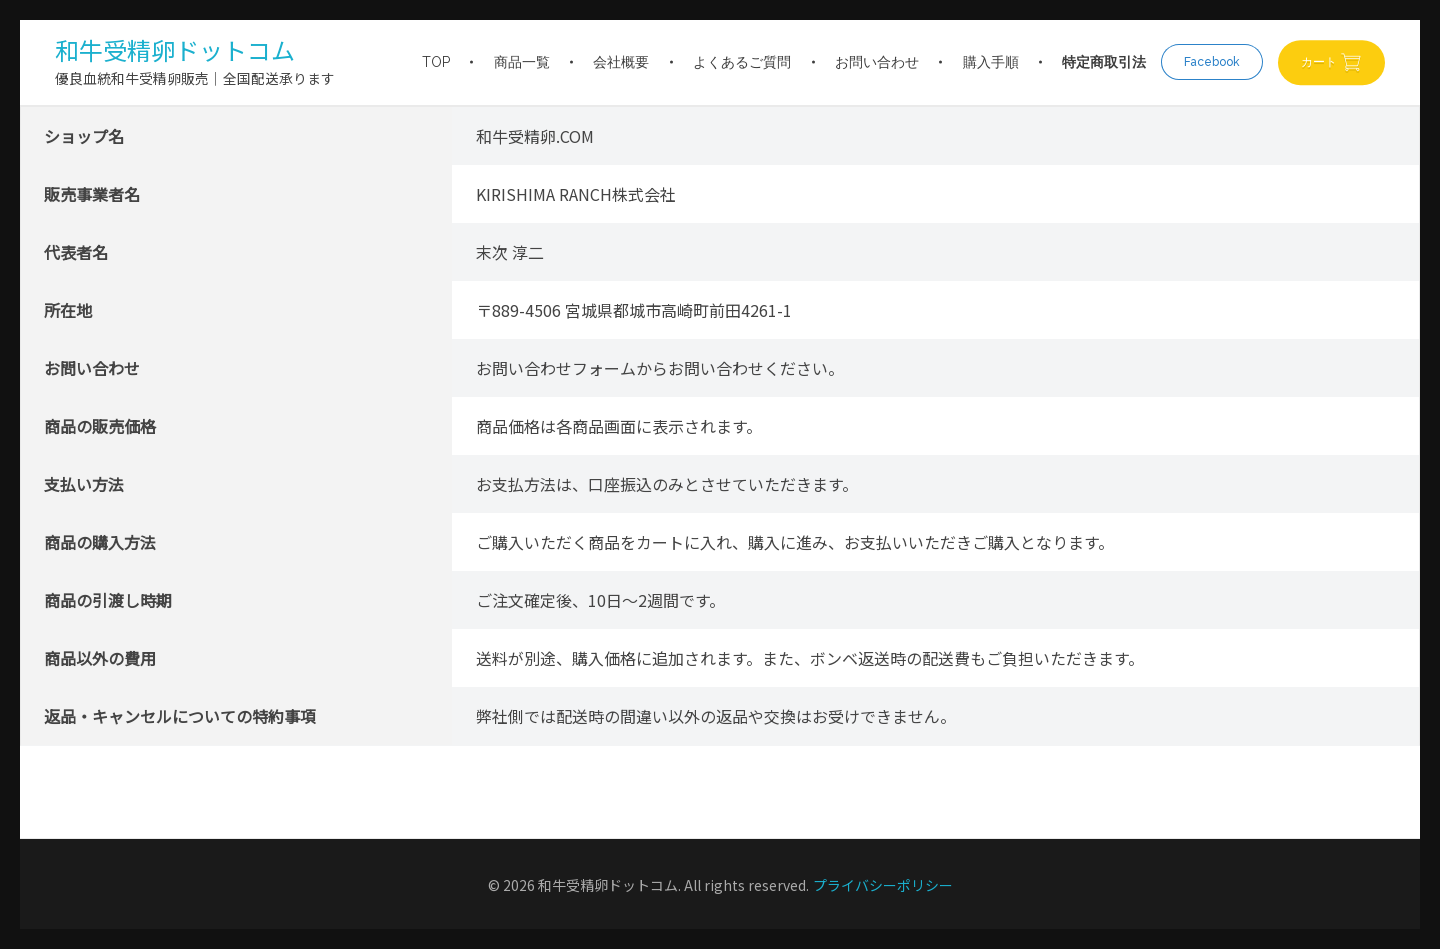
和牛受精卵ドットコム (175, 48)
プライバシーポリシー (883, 885)
